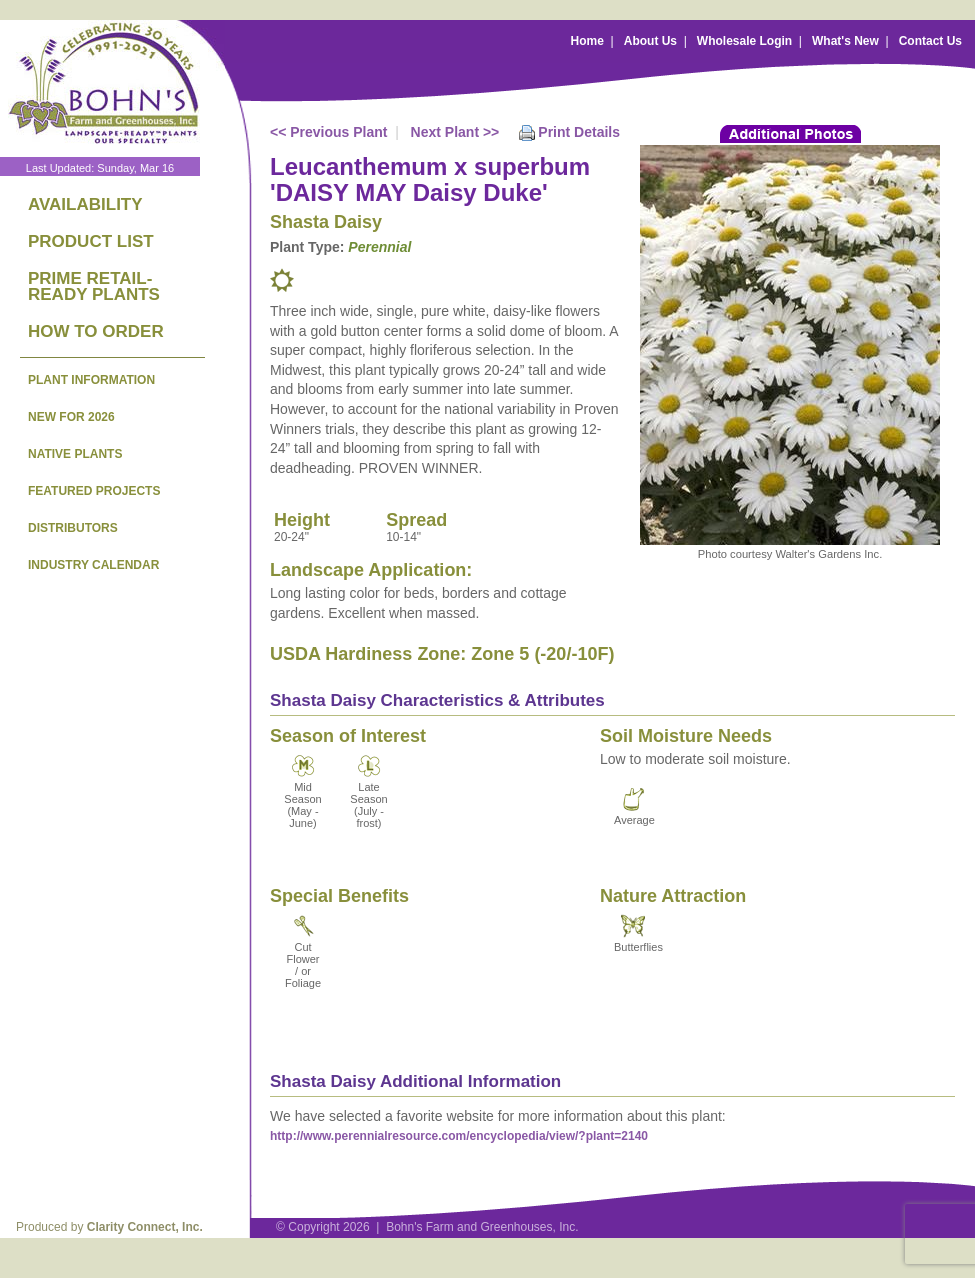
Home (587, 41)
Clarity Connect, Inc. (145, 1227)
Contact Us (930, 41)
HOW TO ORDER (96, 331)
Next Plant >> (455, 132)
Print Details (579, 132)
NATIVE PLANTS (75, 454)
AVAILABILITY (85, 204)
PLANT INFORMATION (91, 380)
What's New (845, 41)
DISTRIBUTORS (73, 528)
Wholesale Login (744, 41)
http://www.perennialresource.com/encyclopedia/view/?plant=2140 (459, 1136)
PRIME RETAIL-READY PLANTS (94, 286)
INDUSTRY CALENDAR (93, 565)
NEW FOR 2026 (71, 417)
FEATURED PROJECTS (94, 491)
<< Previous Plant (329, 132)
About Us (650, 41)
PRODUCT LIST (91, 241)
